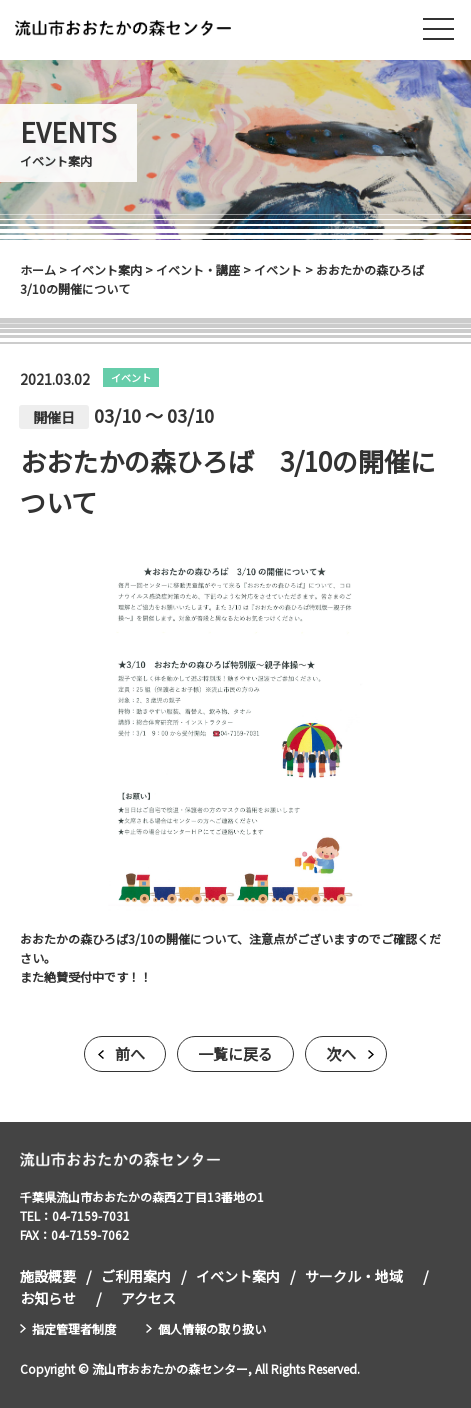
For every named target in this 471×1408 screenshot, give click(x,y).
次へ (341, 1053)
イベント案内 (238, 1276)
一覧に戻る (235, 1053)
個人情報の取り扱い (212, 1328)
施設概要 (48, 1276)
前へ (130, 1053)
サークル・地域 (354, 1276)
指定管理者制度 (74, 1328)
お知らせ (48, 1298)
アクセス (148, 1298)
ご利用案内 (136, 1276)
